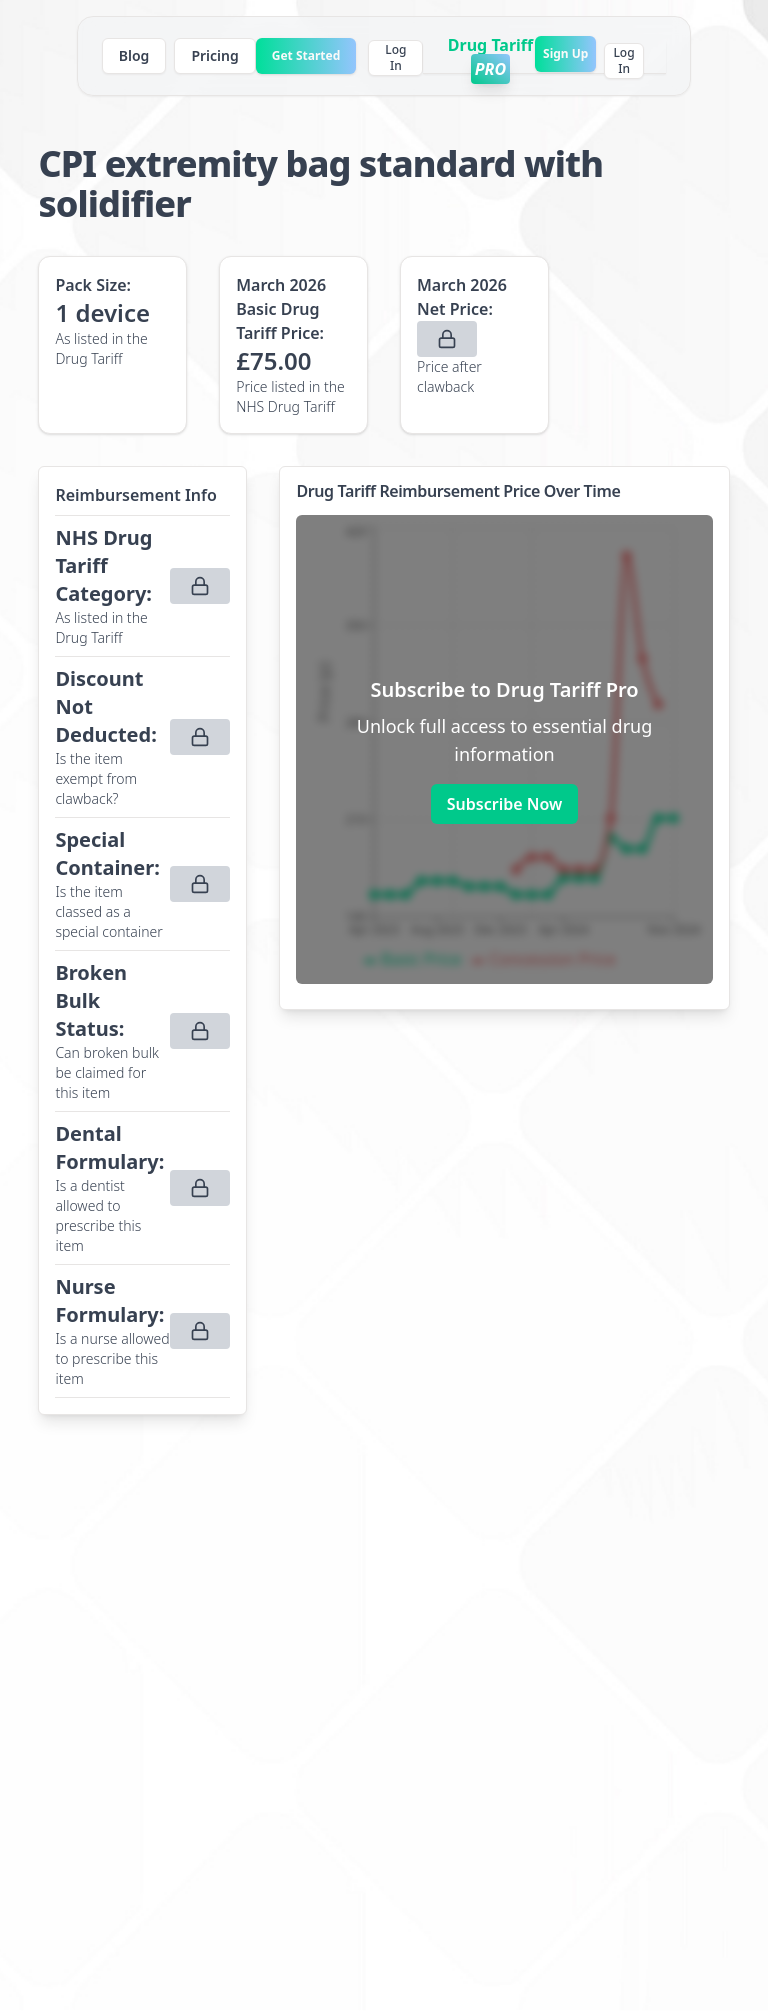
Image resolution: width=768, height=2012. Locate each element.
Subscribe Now (504, 804)
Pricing (214, 55)
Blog (134, 55)
